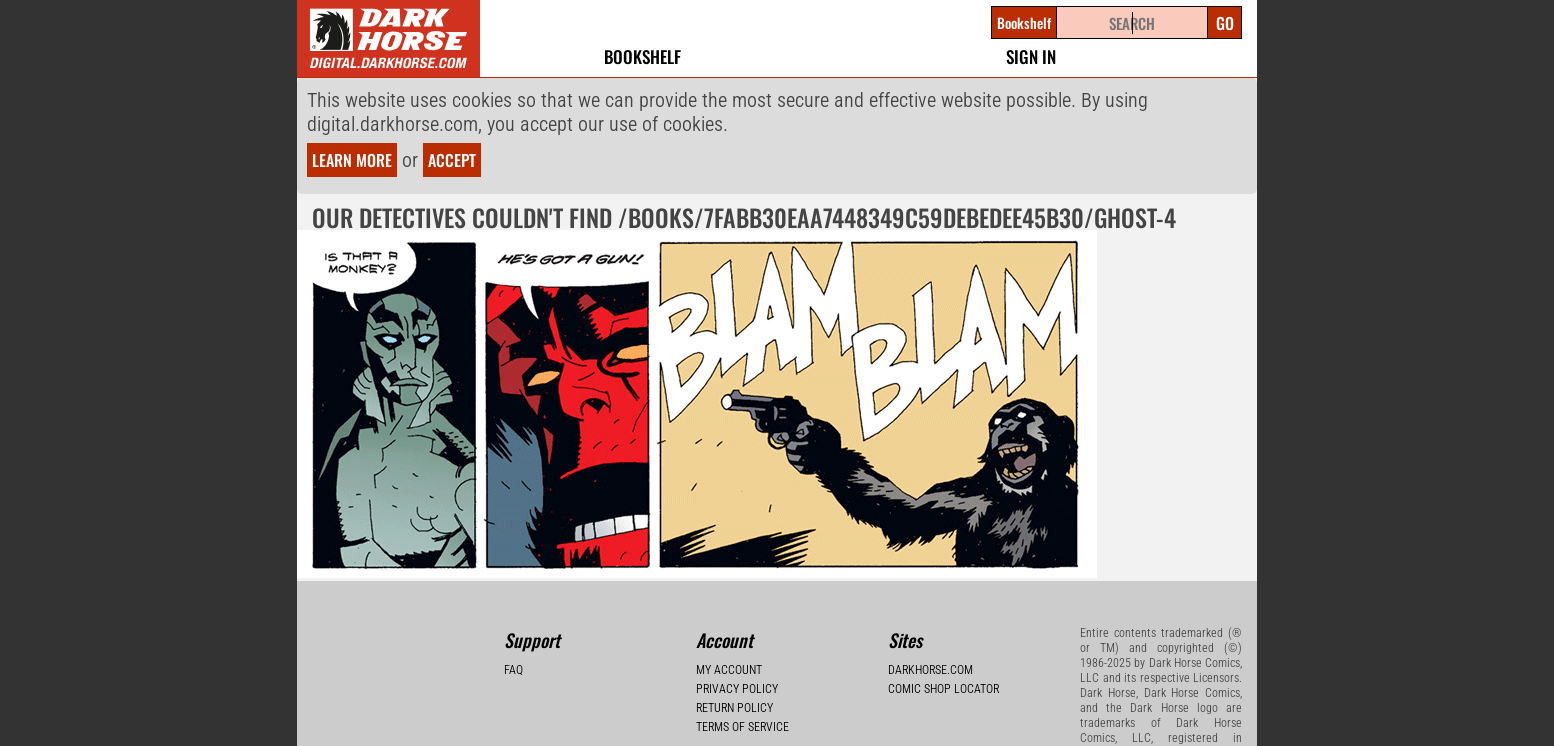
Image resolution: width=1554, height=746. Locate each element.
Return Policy (734, 708)
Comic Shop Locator (943, 689)
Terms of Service (742, 727)
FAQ (513, 670)
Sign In (1031, 56)
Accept (452, 160)
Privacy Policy (737, 689)
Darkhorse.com (930, 670)
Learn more (352, 160)
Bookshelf (642, 56)
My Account (729, 670)
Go (1225, 23)
